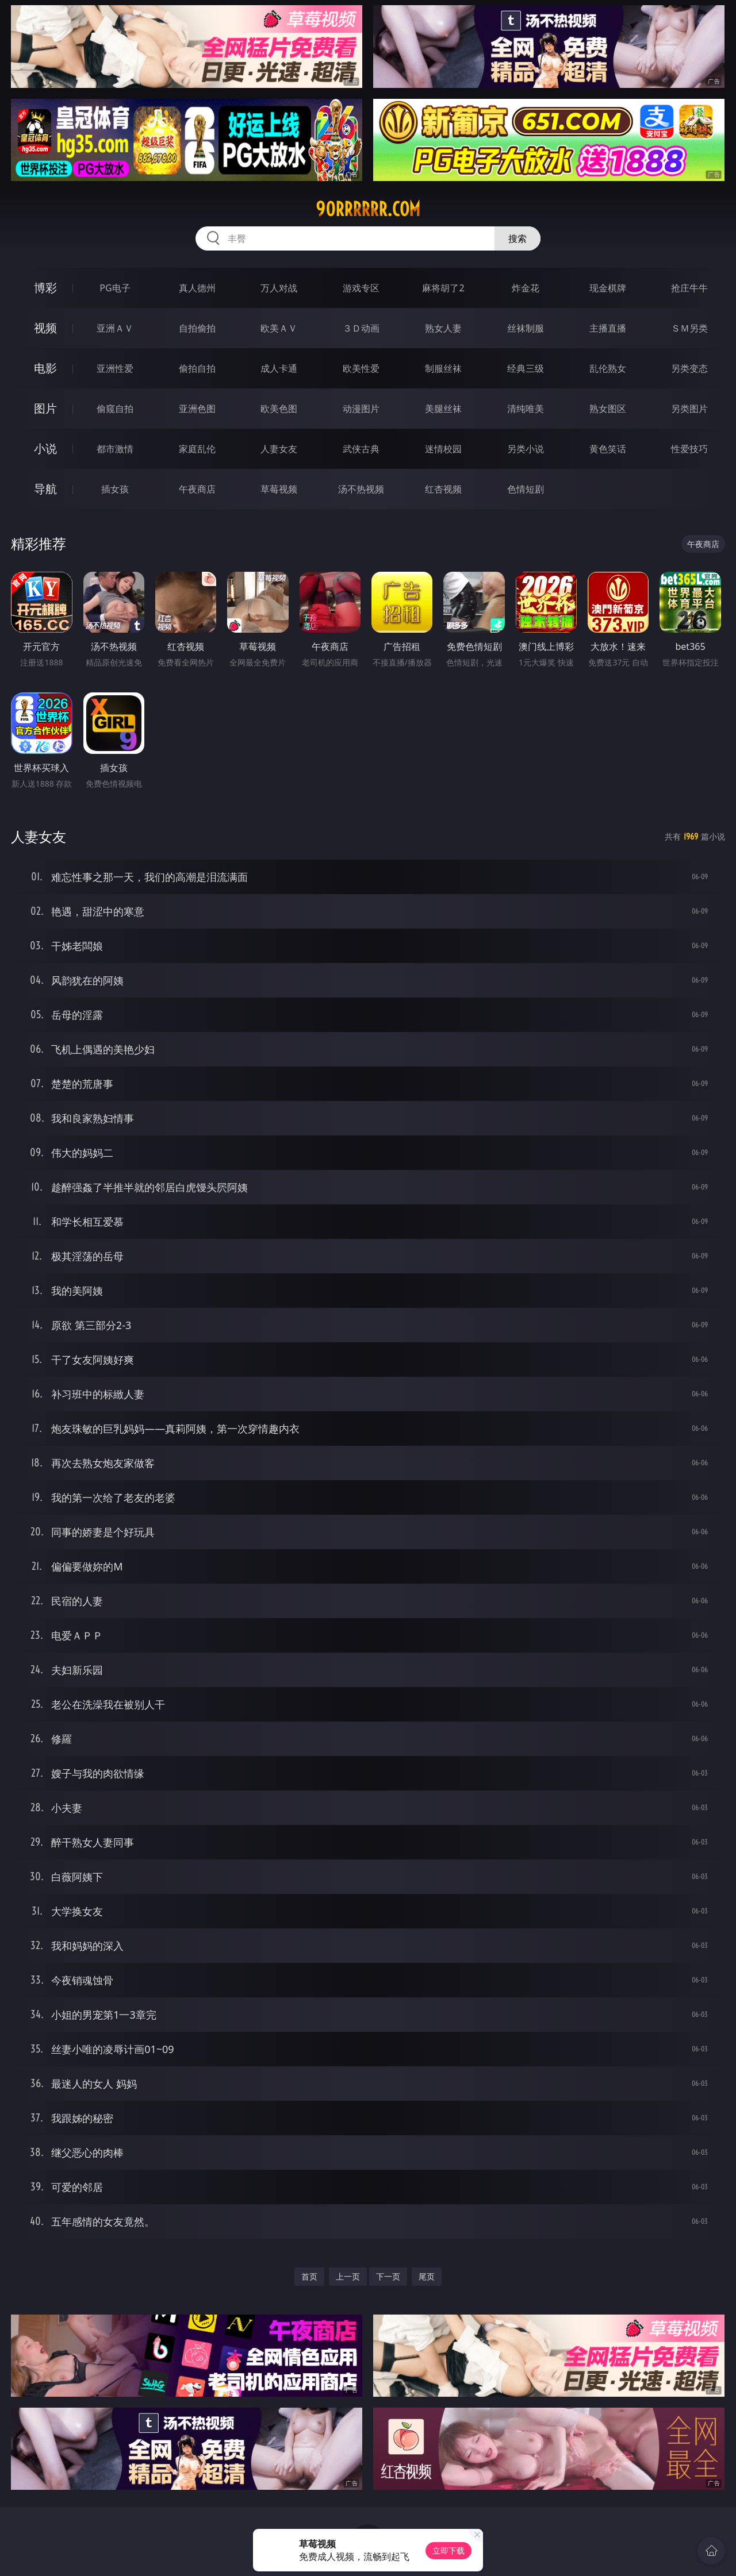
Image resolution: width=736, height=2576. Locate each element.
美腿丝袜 (443, 408)
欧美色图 (278, 408)
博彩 (45, 287)
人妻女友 (278, 448)
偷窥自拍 (115, 408)
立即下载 (448, 2550)
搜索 (517, 238)
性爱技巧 (689, 448)
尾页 (427, 2276)
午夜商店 (197, 489)
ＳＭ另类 (689, 328)
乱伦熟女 (607, 368)
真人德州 (197, 288)
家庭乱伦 (197, 448)
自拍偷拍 (197, 328)
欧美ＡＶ (278, 328)
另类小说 (525, 448)
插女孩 (115, 489)
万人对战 (278, 288)
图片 (45, 408)
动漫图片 (361, 408)
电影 (45, 368)
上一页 (348, 2276)
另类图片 (689, 408)
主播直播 (607, 328)
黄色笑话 (607, 448)
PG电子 (114, 288)
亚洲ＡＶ (115, 328)
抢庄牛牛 (689, 288)
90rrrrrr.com (368, 209)
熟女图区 (607, 408)
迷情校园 (443, 448)
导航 (45, 488)
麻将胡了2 (443, 288)
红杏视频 (443, 489)
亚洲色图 (197, 408)
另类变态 (689, 368)
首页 (309, 2276)
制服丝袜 (443, 368)
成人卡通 (278, 368)
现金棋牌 (607, 288)
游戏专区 (361, 288)
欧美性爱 (361, 368)
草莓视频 (278, 489)
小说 (45, 448)
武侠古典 (361, 448)
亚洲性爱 (115, 368)
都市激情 (115, 448)
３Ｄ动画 (361, 328)
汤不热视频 (361, 489)
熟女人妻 (443, 328)
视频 (45, 328)
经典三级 (525, 368)
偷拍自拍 (197, 368)
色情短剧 (525, 489)
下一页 (388, 2276)
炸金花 (525, 288)
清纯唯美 (525, 408)
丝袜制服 (525, 328)
